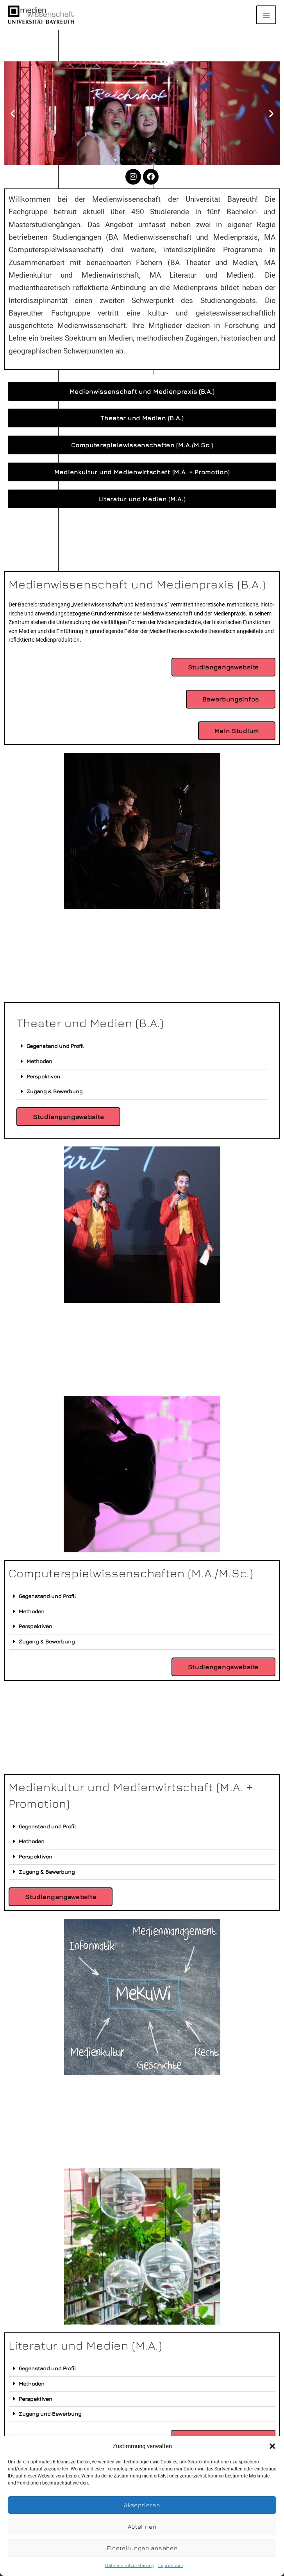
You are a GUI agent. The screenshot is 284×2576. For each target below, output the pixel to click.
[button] (272, 2446)
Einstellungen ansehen (142, 2548)
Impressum (170, 2565)
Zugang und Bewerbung (50, 2414)
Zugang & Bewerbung (54, 1091)
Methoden (39, 1061)
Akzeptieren (142, 2505)
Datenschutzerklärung (129, 2565)
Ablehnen (142, 2526)
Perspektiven (43, 1076)
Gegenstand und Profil (55, 1046)
